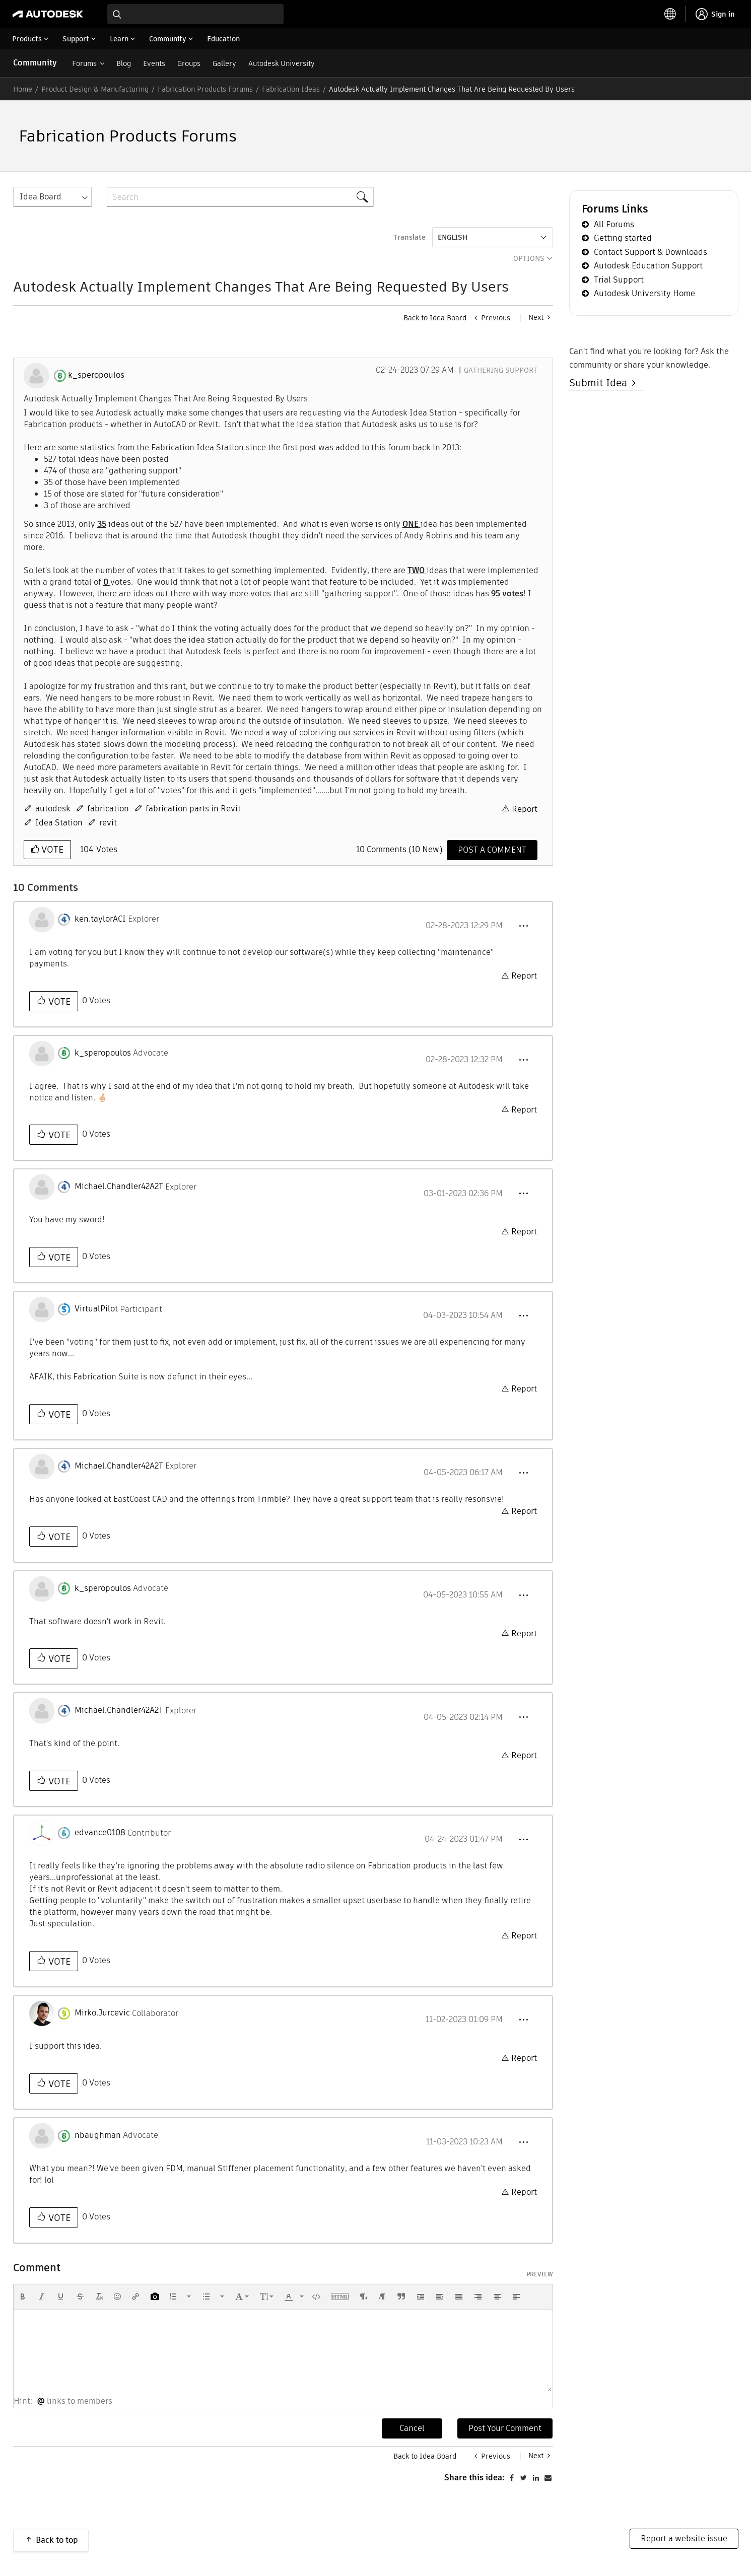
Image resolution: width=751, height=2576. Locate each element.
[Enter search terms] (195, 14)
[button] (523, 926)
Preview (539, 2274)
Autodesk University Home (644, 293)
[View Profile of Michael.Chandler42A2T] (119, 1186)
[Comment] (492, 850)
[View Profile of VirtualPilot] (96, 1309)
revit (108, 822)
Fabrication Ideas (291, 89)
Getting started (623, 238)
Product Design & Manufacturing (95, 89)
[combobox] (195, 14)
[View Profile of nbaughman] (98, 2135)
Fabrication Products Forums (205, 89)
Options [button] (528, 258)
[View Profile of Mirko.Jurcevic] (102, 2013)
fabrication (108, 808)
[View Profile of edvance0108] (100, 1833)
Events (154, 63)
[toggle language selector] (670, 14)
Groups (188, 63)
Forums (84, 63)
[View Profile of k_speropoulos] (96, 375)
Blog (123, 63)
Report (524, 809)
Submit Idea (600, 383)
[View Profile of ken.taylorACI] (100, 919)
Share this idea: (474, 2477)
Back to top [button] (57, 2540)
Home (22, 89)
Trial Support (619, 280)
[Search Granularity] (52, 197)
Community (35, 62)
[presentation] (23, 2296)
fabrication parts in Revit (193, 808)
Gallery (224, 63)
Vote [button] (51, 849)
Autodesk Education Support (648, 265)
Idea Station (59, 822)
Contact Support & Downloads (650, 252)
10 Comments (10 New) (399, 849)
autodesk (53, 808)
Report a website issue (684, 2538)
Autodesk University (281, 63)
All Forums (614, 224)
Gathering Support (500, 370)
